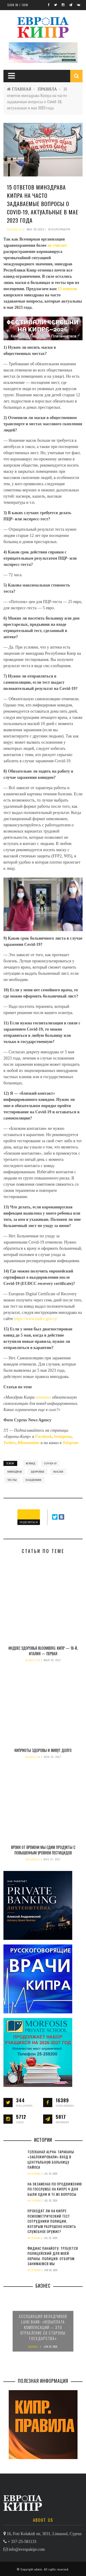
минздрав (14, 1471)
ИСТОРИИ (34, 2174)
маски (58, 1471)
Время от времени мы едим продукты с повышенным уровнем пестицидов (43, 1850)
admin (38, 2569)
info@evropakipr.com (27, 2549)
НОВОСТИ (32, 1660)
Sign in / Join (17, 5)
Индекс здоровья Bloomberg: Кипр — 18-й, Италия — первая (43, 1650)
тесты (12, 1480)
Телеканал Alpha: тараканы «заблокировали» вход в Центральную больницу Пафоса (51, 2159)
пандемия (33, 1480)
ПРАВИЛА (47, 89)
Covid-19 (50, 1463)
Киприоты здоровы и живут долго (43, 1750)
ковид (30, 1463)
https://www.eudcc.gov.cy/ (36, 1318)
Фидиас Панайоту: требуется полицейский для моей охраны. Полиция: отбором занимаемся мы (53, 2256)
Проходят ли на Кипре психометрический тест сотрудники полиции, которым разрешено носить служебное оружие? (52, 2221)
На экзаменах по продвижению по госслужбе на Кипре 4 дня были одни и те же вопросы (55, 2189)
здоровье (37, 1471)
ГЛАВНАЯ (21, 89)
